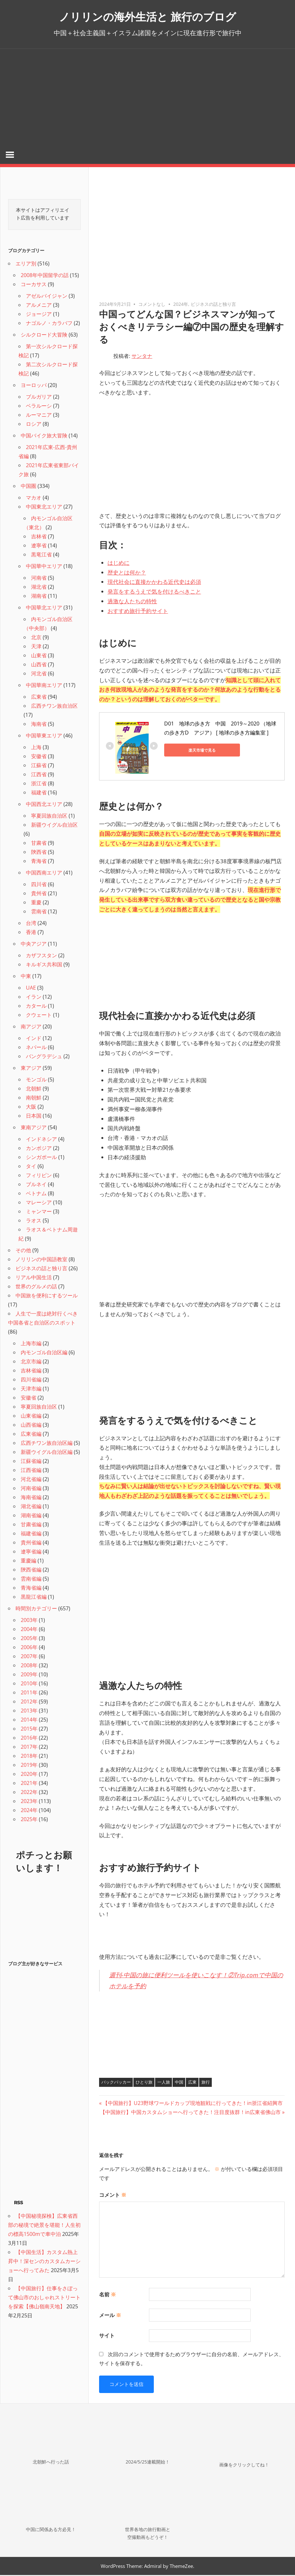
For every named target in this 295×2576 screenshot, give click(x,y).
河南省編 (31, 1489)
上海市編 (31, 1344)
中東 (26, 977)
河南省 (39, 578)
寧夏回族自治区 (49, 816)
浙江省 (39, 784)
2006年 (29, 1648)
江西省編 (31, 1471)
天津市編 (31, 1389)
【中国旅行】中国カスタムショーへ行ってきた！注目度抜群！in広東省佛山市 (190, 2113)
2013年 (29, 1711)
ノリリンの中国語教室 (41, 1260)
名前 (107, 2295)
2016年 (29, 1738)
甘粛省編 (31, 1525)
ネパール (36, 1048)
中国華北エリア (44, 608)
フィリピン (39, 1176)
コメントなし (151, 305)
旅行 (205, 2083)
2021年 (29, 1783)
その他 (23, 1251)
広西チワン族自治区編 (47, 1443)
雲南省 (39, 912)
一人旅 (163, 2083)
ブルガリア (39, 397)
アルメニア (39, 305)
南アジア (31, 1027)
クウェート (39, 1015)
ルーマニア (39, 415)
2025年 (29, 1820)
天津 (36, 647)
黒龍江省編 (34, 1597)
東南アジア (34, 1128)
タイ (31, 1167)
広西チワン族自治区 (54, 706)
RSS (18, 2203)
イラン (33, 997)
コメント (112, 2195)
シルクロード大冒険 (44, 335)
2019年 (29, 1765)
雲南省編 (31, 1579)
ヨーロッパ (34, 386)
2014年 (29, 1720)
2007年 (29, 1657)
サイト (107, 2336)
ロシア (33, 424)
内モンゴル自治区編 (44, 1353)
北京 (36, 638)
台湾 (31, 924)
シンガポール (41, 1158)
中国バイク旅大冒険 (44, 436)
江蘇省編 (31, 1461)
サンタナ (141, 356)
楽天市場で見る (193, 751)
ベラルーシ (39, 406)
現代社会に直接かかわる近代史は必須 (154, 582)
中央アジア (34, 944)
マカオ (33, 498)
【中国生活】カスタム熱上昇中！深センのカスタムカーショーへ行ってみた (44, 2261)
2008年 (29, 1666)
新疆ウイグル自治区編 (47, 1452)
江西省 (39, 775)
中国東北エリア (44, 507)
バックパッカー (116, 2083)
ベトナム (36, 1194)
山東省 (39, 656)
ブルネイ (36, 1185)
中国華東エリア (44, 736)
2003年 (29, 1621)
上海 (36, 748)
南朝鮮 (33, 1098)
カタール (36, 1006)
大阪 (31, 1107)
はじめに (119, 563)
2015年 (29, 1729)
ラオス (33, 1221)
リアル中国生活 (34, 1278)
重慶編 (28, 1561)
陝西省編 (31, 1570)
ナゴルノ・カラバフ (49, 323)
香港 (31, 933)
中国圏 (28, 486)
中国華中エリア (44, 567)
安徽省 (39, 757)
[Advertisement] (147, 97)
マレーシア (39, 1203)
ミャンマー (39, 1212)
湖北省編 (31, 1507)
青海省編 (31, 1588)
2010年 (29, 1684)
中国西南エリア (44, 873)
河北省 (39, 674)
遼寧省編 (31, 1552)
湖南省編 (31, 1516)
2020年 (29, 1774)
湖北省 (39, 587)
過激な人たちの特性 (132, 602)
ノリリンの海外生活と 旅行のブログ (147, 16)
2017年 (29, 1747)
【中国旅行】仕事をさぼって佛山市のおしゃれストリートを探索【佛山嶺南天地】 (44, 2298)
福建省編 (31, 1534)
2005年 (29, 1639)
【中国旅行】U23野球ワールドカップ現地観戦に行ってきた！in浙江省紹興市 (192, 2104)
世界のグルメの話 (36, 1287)
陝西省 (39, 852)
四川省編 (31, 1380)
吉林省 (39, 537)
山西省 (39, 665)
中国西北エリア (44, 805)
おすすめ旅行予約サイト (138, 611)
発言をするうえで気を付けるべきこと (154, 592)
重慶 (36, 903)
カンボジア (39, 1149)
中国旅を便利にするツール (47, 1296)
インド (33, 1039)
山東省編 (31, 1416)
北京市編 (31, 1362)
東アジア (31, 1068)
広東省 (39, 697)
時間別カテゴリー (36, 1609)
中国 (179, 2083)
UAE (31, 988)
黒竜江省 (41, 555)
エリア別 (26, 264)
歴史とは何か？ (127, 573)
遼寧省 (39, 546)
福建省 (39, 793)
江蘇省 (39, 766)
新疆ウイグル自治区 (54, 825)
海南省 (39, 724)
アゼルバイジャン (46, 296)
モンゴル (36, 1080)
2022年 (29, 1793)
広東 (192, 2083)
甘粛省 (39, 843)
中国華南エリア (44, 686)
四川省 (39, 885)
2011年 (29, 1693)
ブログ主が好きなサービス (35, 1965)
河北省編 (31, 1480)
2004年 (29, 1630)
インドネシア (41, 1139)
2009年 (29, 1675)
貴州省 (39, 894)
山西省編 (31, 1425)
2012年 (29, 1702)
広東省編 (31, 1434)
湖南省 (39, 596)
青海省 (39, 861)
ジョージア (39, 314)
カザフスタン (41, 956)
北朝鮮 (33, 1089)
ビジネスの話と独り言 (213, 305)
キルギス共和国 (44, 965)
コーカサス (34, 285)
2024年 (180, 305)
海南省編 (31, 1498)
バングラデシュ (44, 1057)
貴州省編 (31, 1543)
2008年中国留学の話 (45, 276)
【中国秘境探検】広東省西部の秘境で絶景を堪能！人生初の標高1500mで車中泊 (44, 2225)
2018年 (29, 1756)
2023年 (29, 1802)
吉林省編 (31, 1371)
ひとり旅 (144, 2083)
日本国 (33, 1116)
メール (110, 2316)
